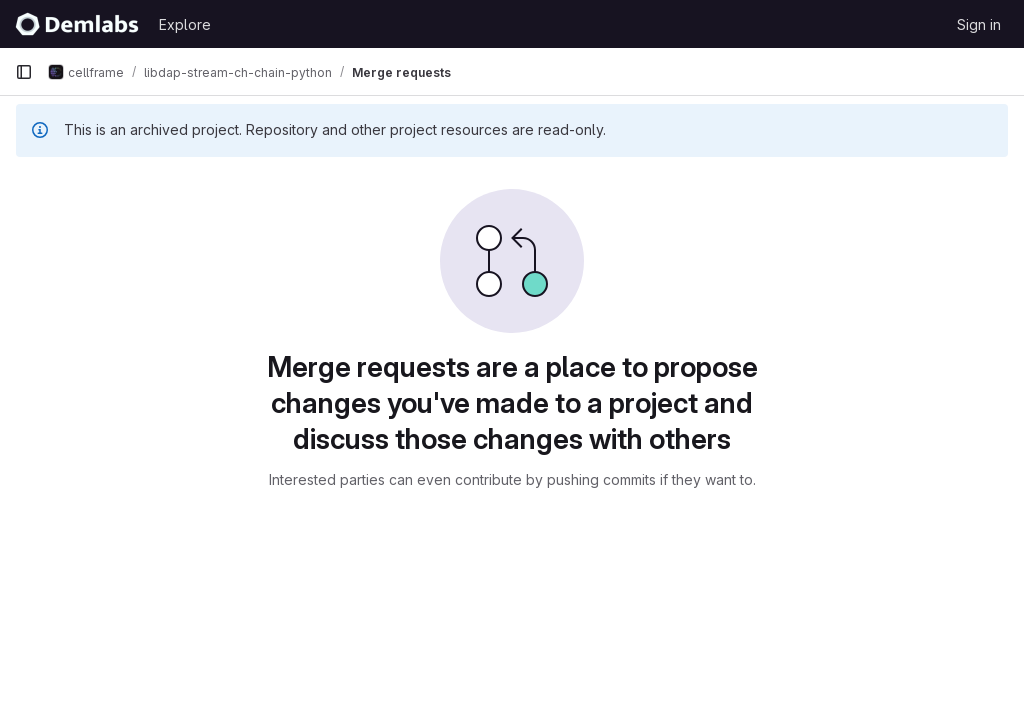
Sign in (979, 24)
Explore (185, 24)
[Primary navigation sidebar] (24, 72)
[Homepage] (77, 24)
